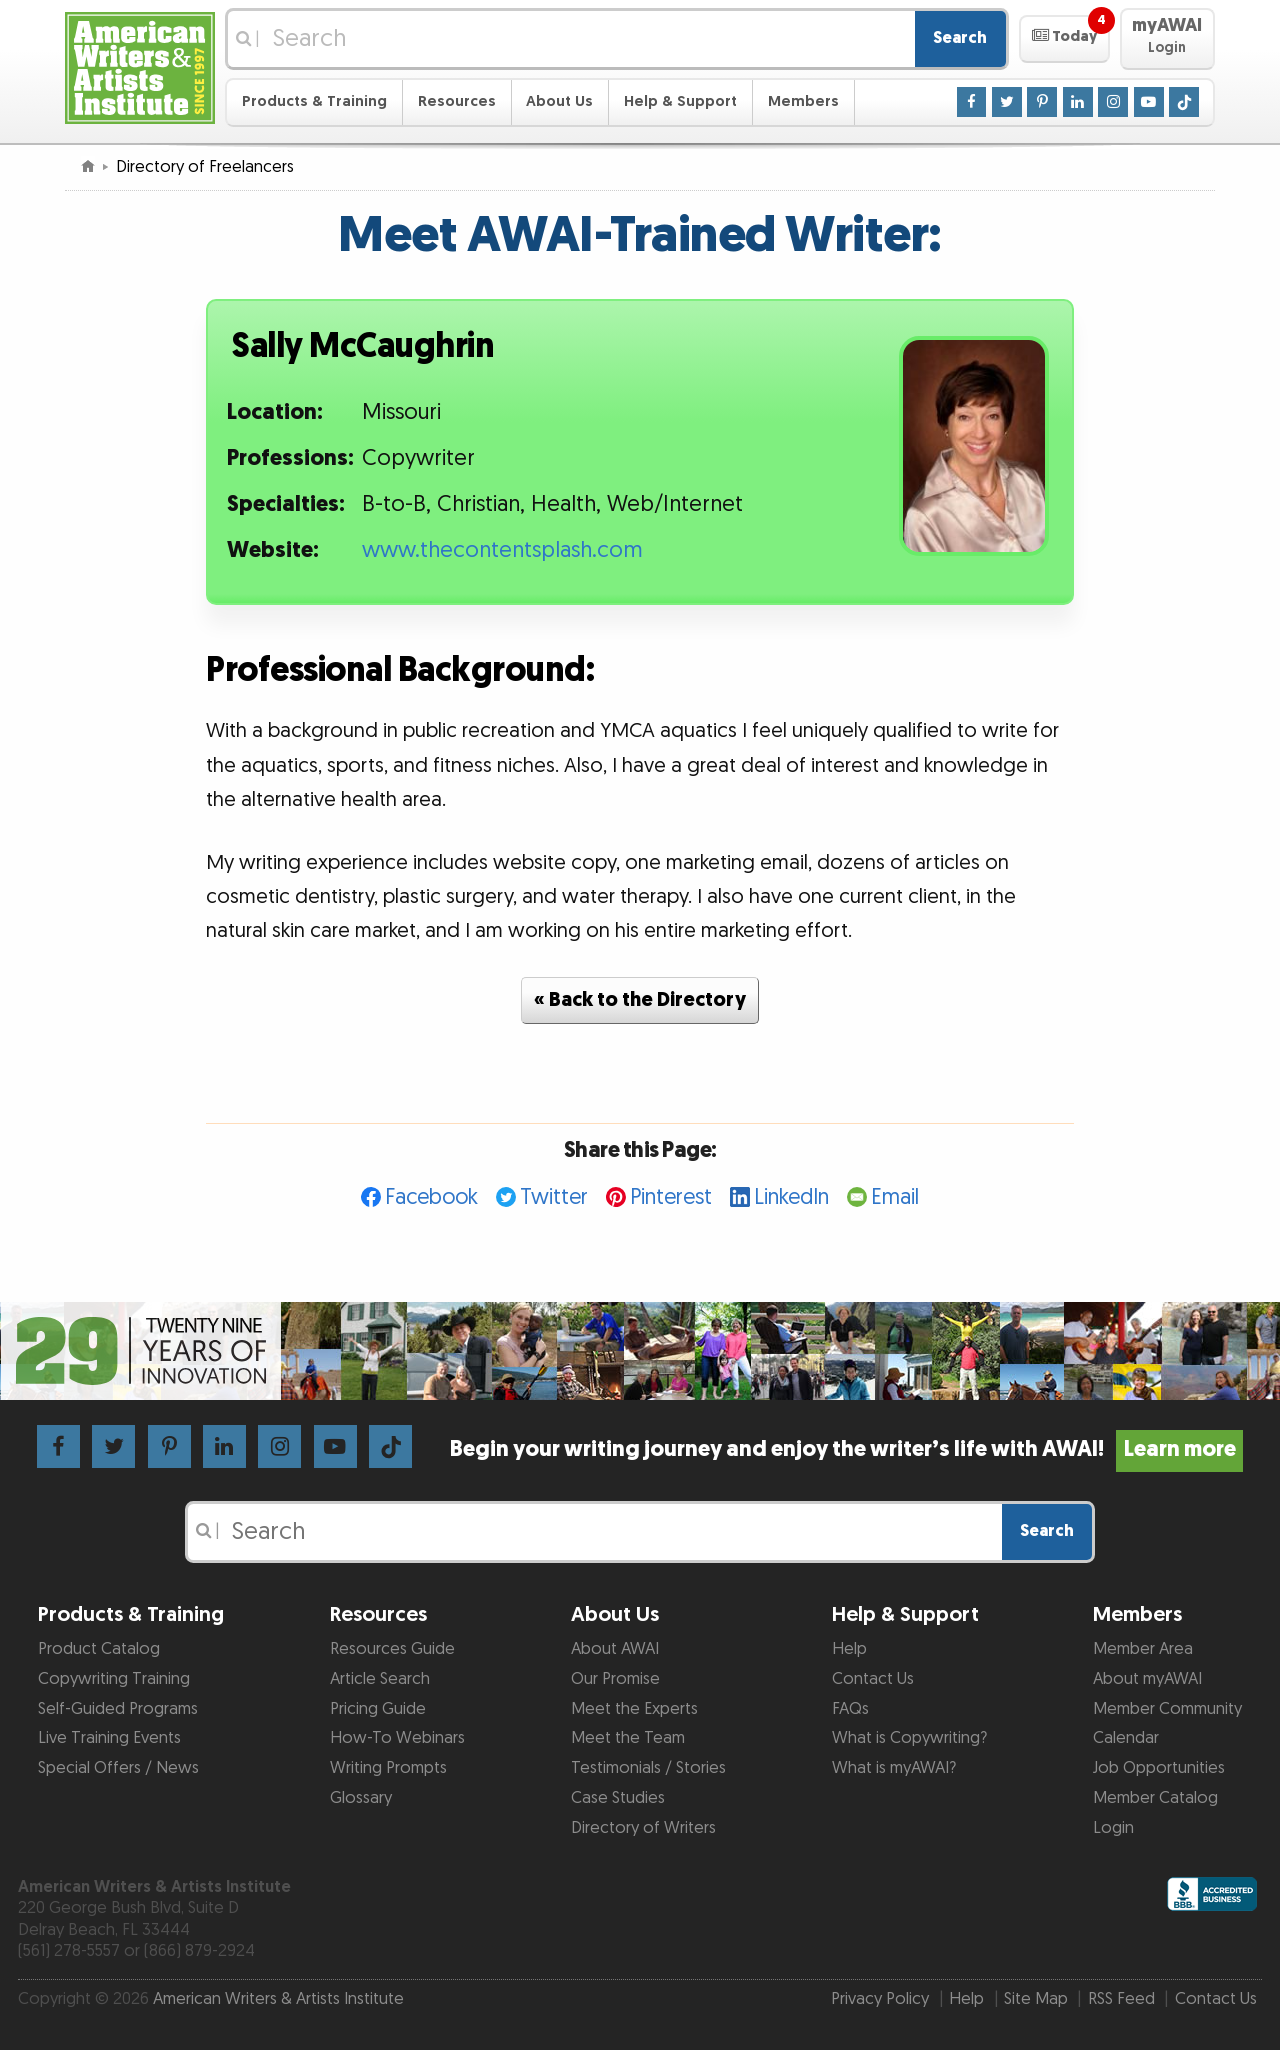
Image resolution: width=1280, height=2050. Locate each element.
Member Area (1143, 1649)
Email (895, 1197)
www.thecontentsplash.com (502, 550)
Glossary (361, 1798)
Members (803, 101)
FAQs (850, 1709)
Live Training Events (109, 1738)
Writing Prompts (388, 1768)
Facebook (431, 1197)
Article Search (380, 1679)
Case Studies (618, 1798)
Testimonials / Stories (648, 1768)
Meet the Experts (634, 1709)
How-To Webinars (397, 1738)
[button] (1064, 39)
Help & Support (680, 101)
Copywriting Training (114, 1679)
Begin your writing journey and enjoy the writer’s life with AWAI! (846, 1449)
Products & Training (314, 101)
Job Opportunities (1159, 1768)
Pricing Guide (378, 1709)
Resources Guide (392, 1649)
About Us (559, 101)
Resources (457, 101)
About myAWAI (1147, 1679)
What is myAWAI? (894, 1768)
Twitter (554, 1197)
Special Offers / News (118, 1768)
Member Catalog (1155, 1798)
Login (1113, 1828)
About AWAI (615, 1649)
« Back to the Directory (640, 1000)
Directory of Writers (643, 1828)
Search (960, 38)
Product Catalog (99, 1649)
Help (849, 1649)
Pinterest (671, 1197)
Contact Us (873, 1679)
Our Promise (615, 1679)
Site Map (1036, 1999)
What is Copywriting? (909, 1738)
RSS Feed (1121, 1999)
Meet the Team (628, 1738)
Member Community (1167, 1709)
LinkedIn (791, 1197)
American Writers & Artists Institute (278, 1999)
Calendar (1126, 1738)
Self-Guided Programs (118, 1709)
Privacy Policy (880, 1999)
